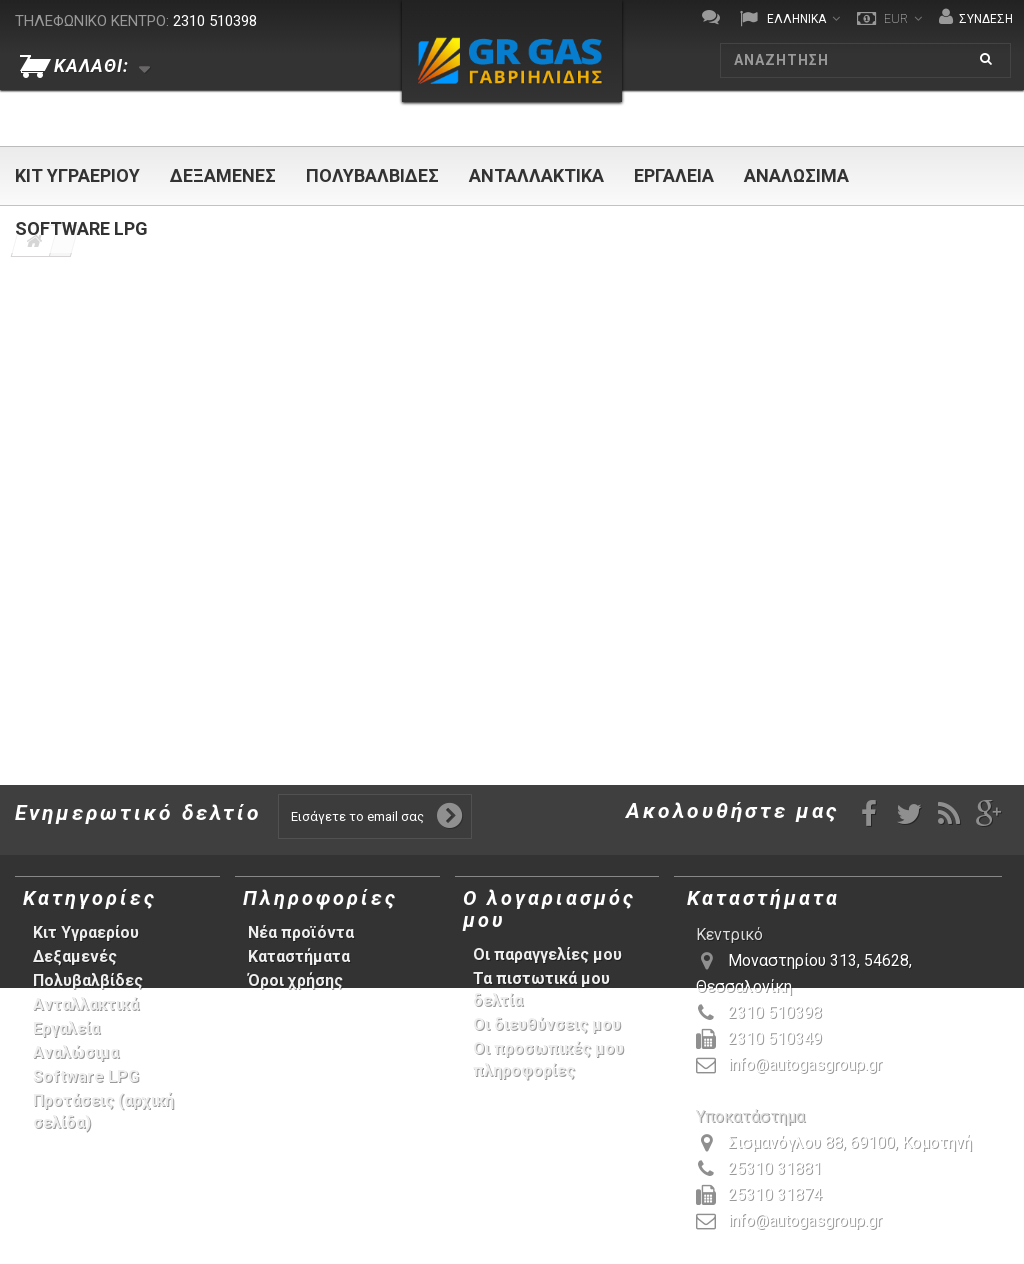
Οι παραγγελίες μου (547, 954)
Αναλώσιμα (796, 175)
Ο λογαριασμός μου (549, 909)
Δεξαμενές (223, 175)
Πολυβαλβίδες (372, 175)
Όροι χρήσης (295, 980)
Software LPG (81, 228)
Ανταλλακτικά (536, 175)
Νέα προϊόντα (301, 932)
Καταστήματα (299, 956)
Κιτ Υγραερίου (77, 175)
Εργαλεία (674, 175)
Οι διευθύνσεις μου (547, 1024)
